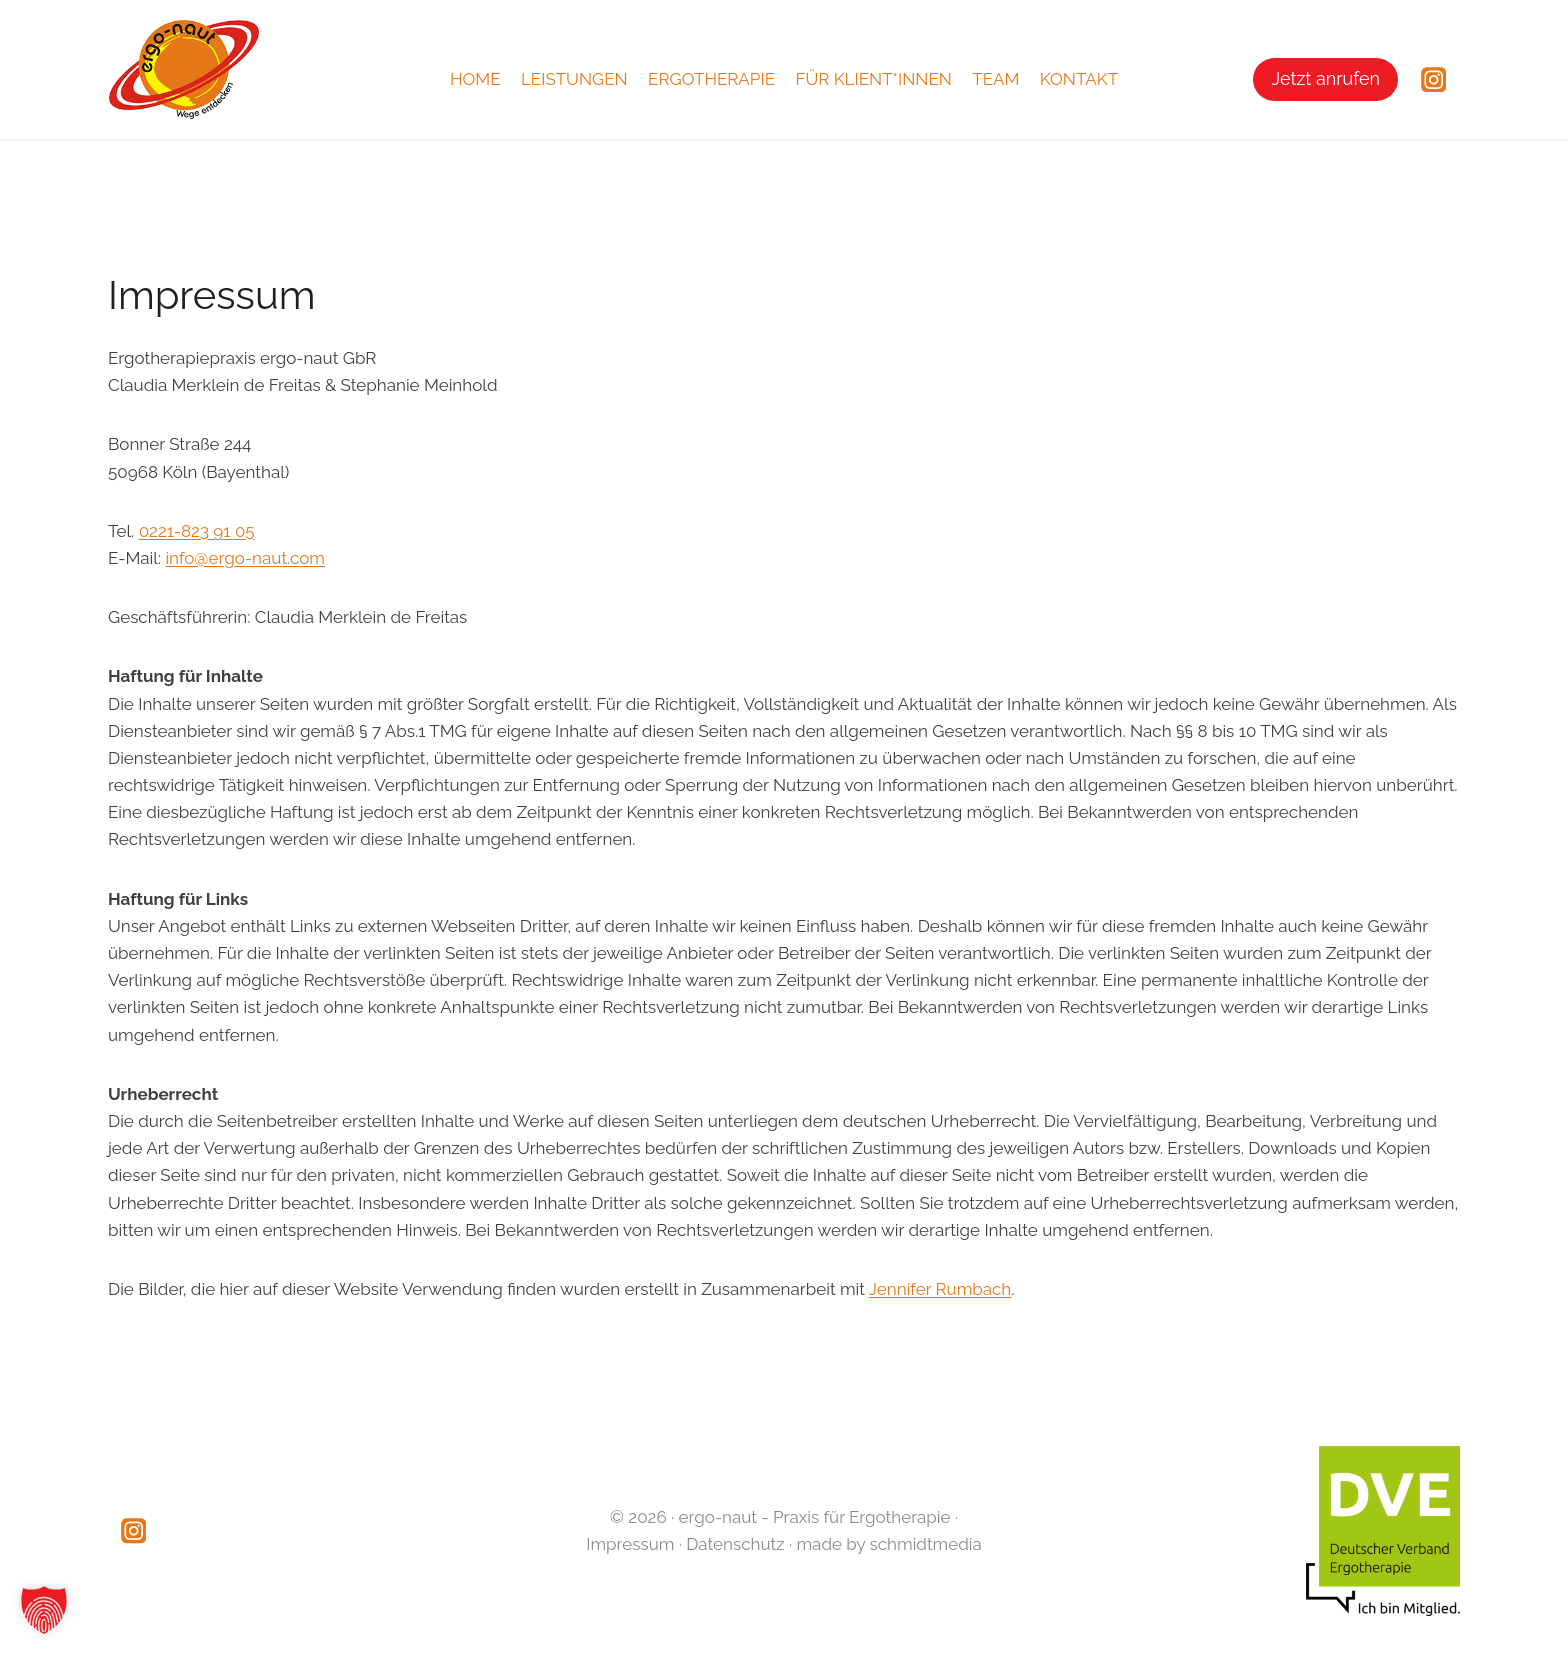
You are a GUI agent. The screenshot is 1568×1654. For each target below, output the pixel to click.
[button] (44, 1610)
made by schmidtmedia (889, 1544)
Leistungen (574, 79)
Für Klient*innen (873, 79)
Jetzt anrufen (1325, 78)
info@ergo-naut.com (245, 558)
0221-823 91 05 (197, 531)
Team (995, 79)
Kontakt (1079, 79)
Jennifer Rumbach (940, 1289)
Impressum (630, 1544)
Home (475, 79)
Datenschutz (735, 1544)
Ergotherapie (711, 79)
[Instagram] (1433, 79)
